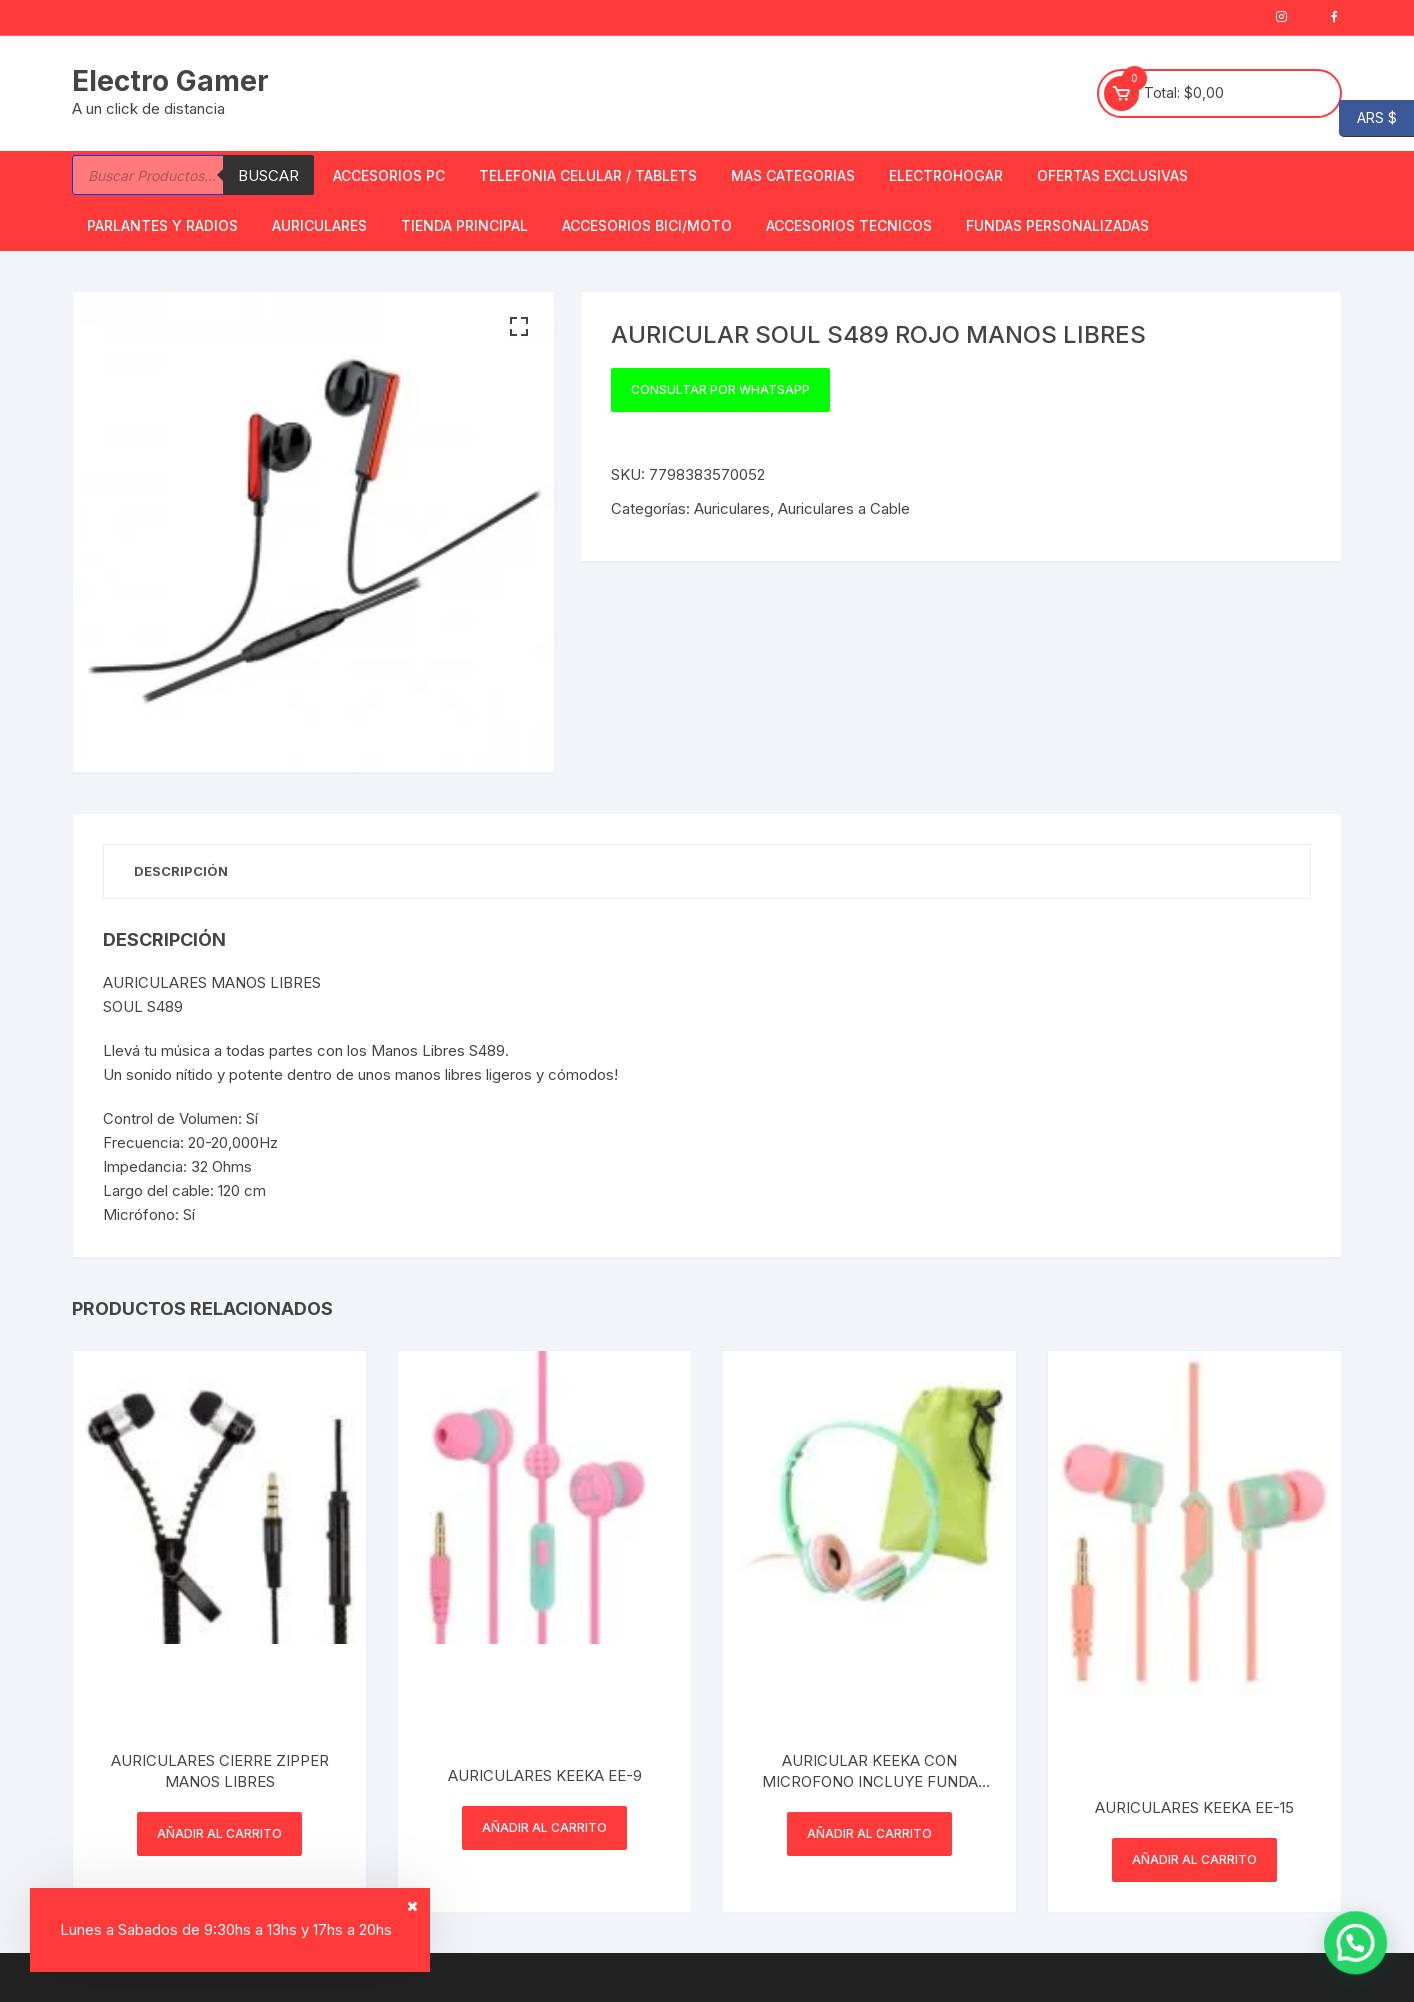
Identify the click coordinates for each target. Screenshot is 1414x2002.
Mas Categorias (793, 175)
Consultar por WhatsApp (720, 389)
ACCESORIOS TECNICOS (849, 225)
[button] (519, 327)
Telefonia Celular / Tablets (588, 175)
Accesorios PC (389, 175)
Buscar (268, 175)
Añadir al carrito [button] (219, 1833)
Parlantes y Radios (162, 225)
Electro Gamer (170, 81)
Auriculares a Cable (844, 508)
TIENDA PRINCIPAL (464, 225)
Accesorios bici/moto (647, 225)
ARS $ (1368, 118)
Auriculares (319, 225)
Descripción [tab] (181, 871)
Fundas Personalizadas (1057, 225)
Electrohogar (946, 175)
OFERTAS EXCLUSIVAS (1112, 175)
